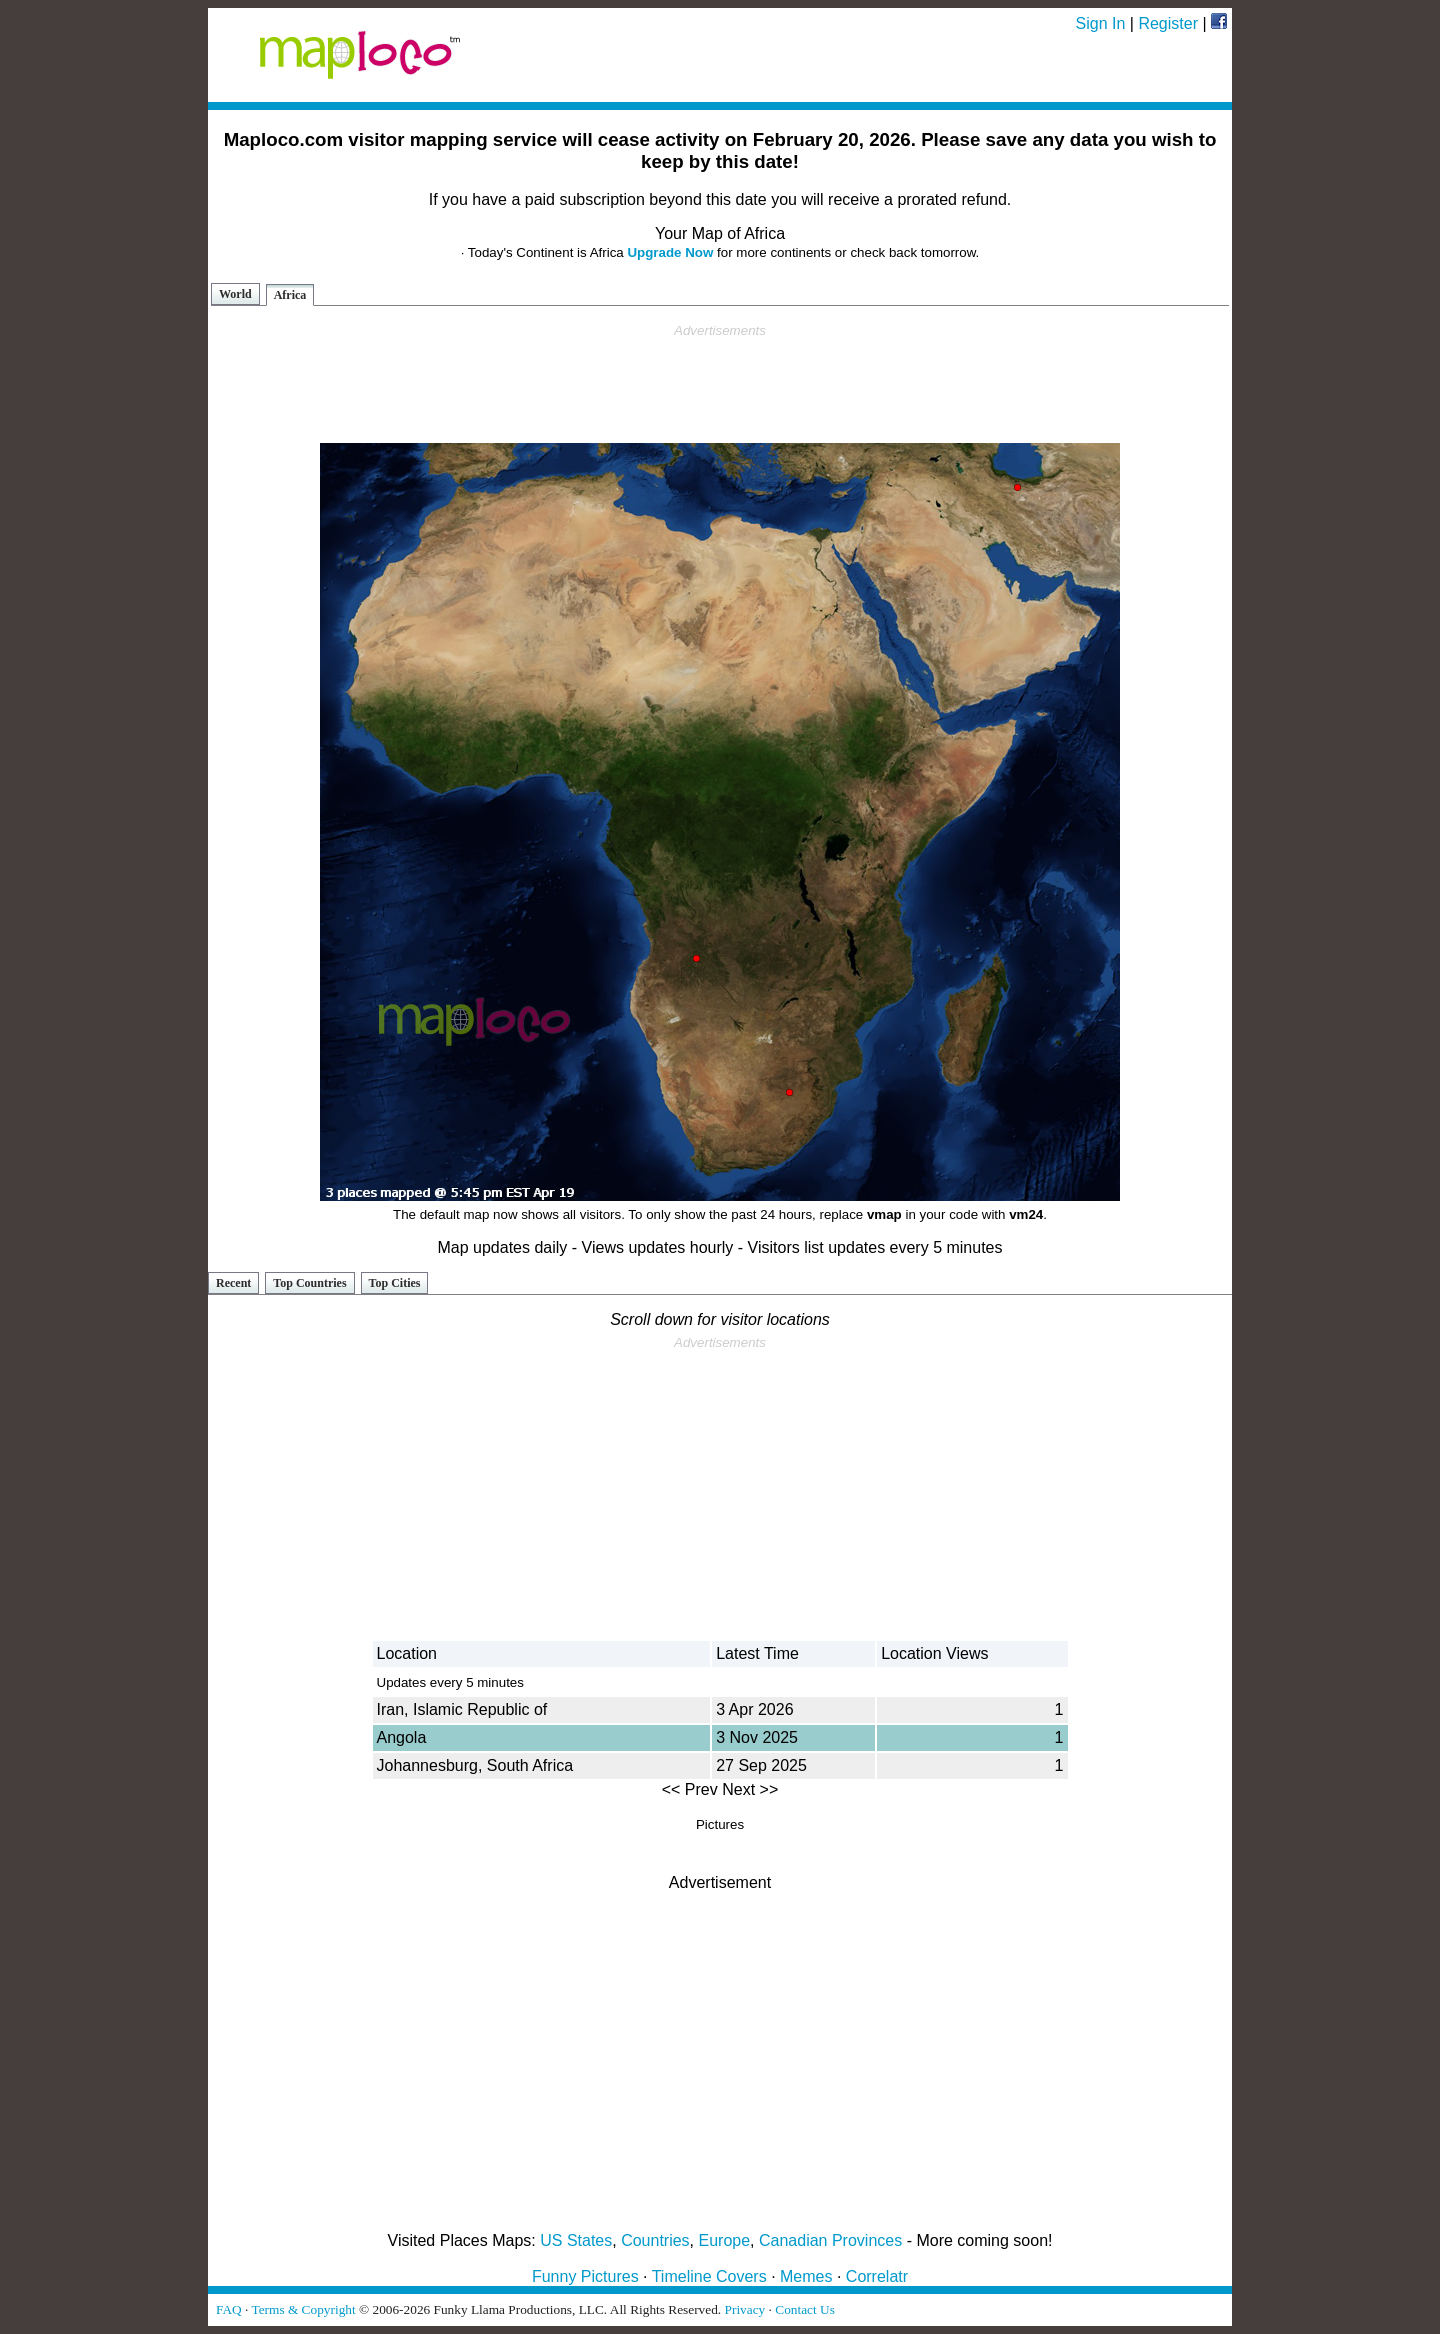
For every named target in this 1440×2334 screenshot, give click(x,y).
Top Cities (395, 1283)
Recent (233, 1283)
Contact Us (805, 2309)
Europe (725, 2240)
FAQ (229, 2309)
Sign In (1101, 23)
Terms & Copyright (303, 2309)
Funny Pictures (585, 2276)
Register (1168, 23)
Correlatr (877, 2276)
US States (576, 2240)
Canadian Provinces (830, 2240)
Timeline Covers (709, 2276)
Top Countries (309, 1283)
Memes (806, 2276)
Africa (290, 295)
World (235, 294)
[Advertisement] (720, 384)
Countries (655, 2240)
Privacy (745, 2309)
